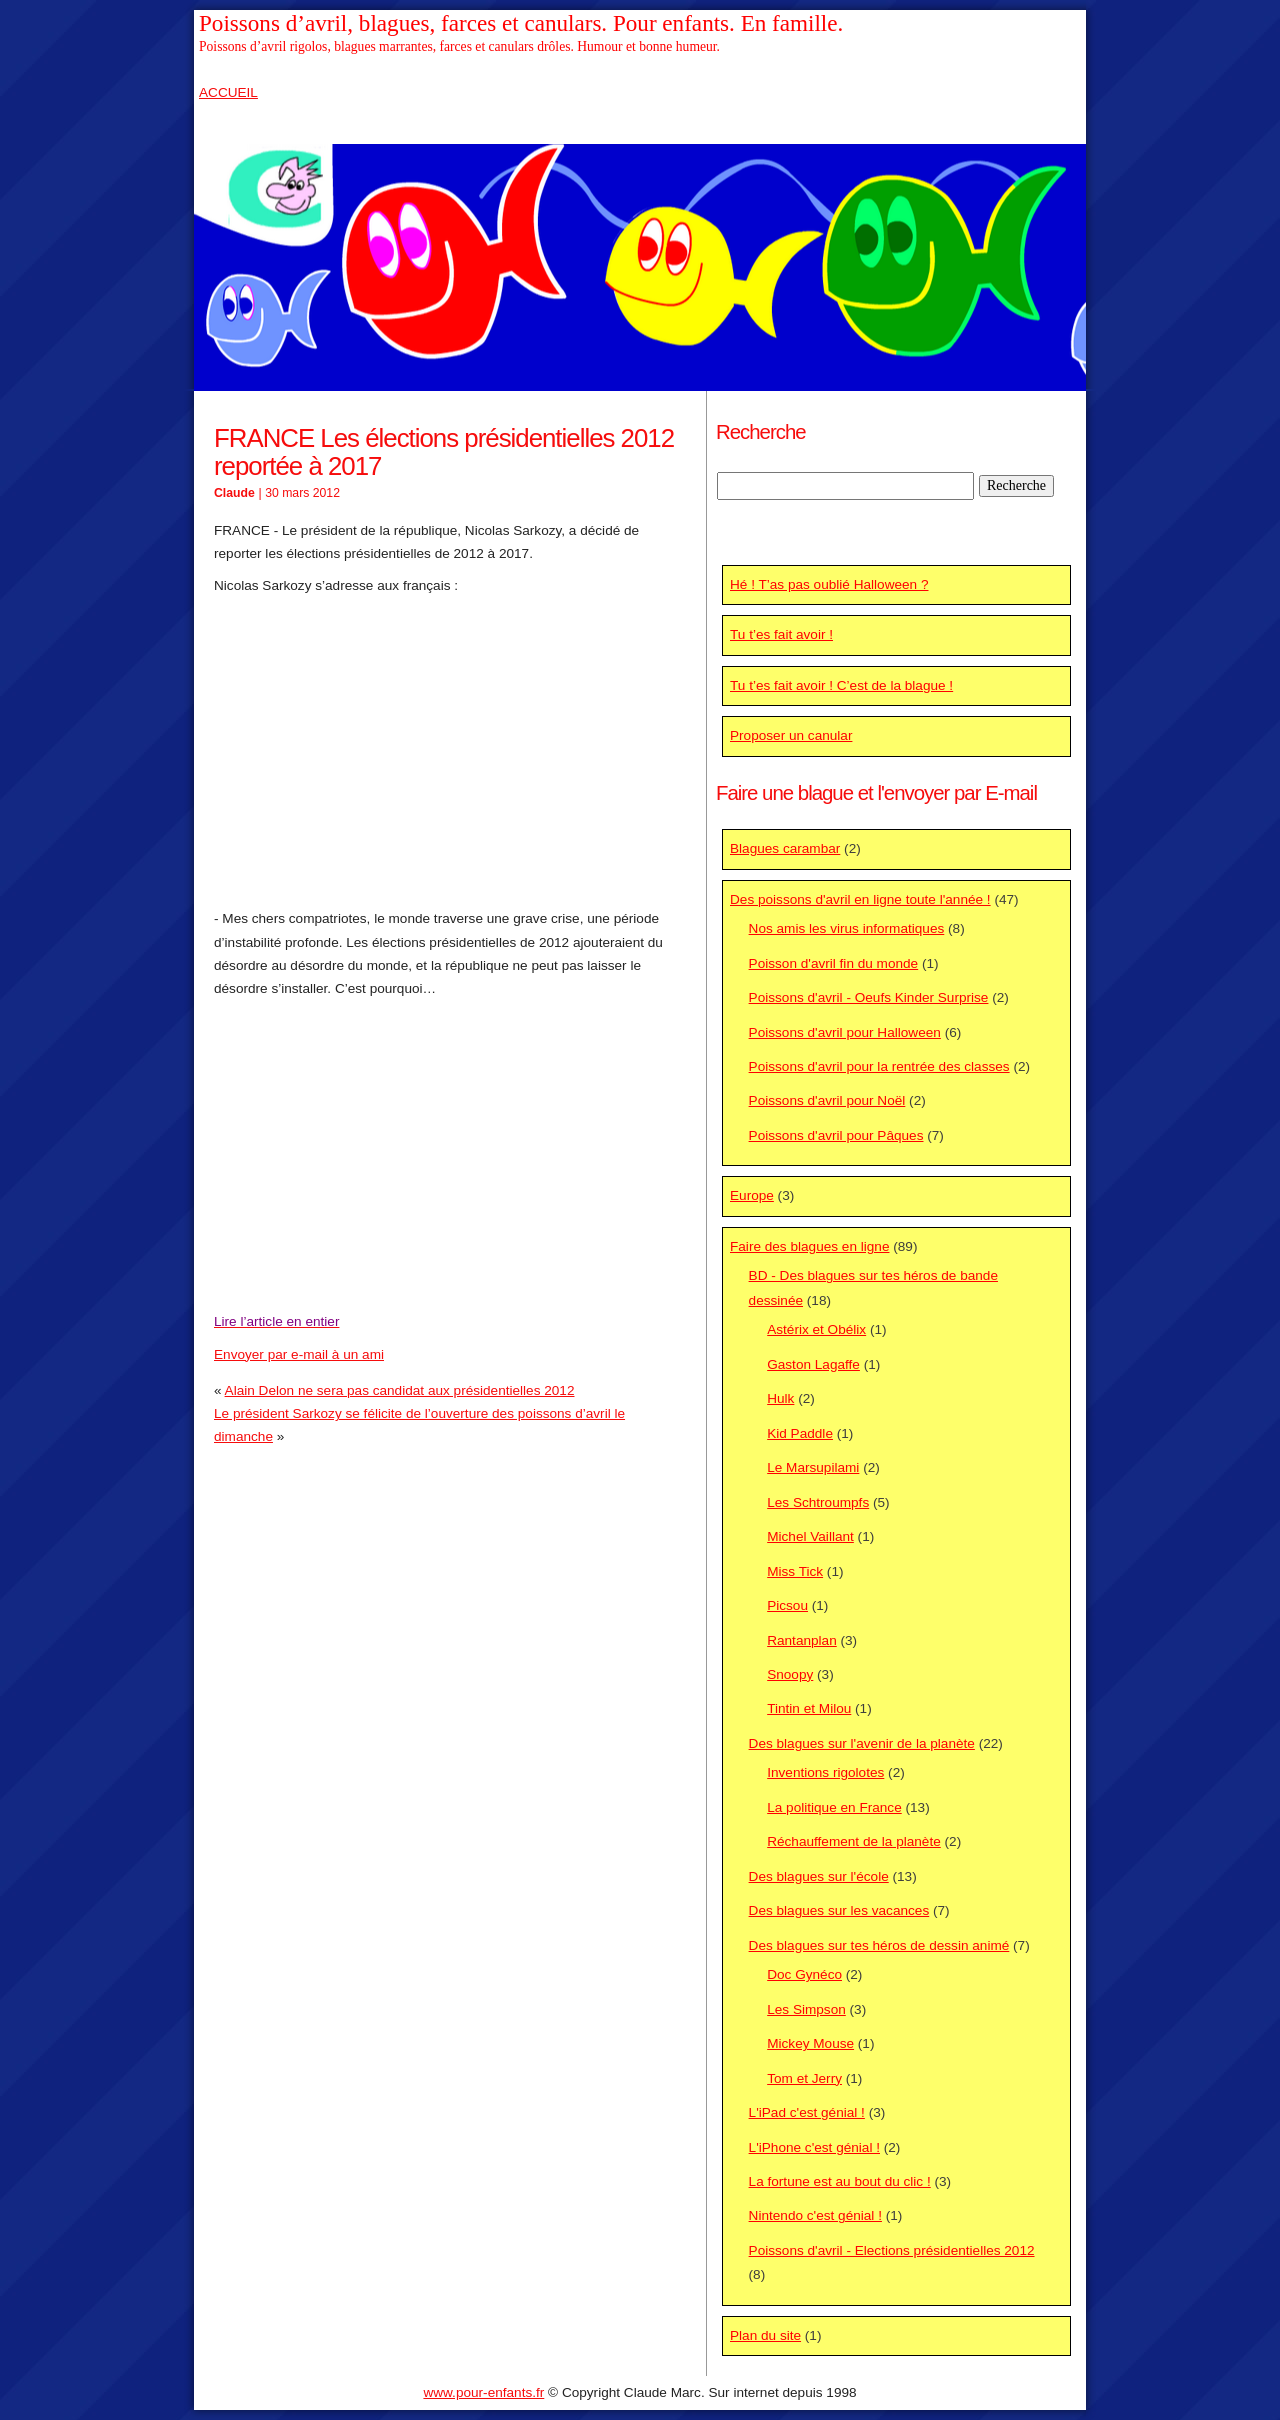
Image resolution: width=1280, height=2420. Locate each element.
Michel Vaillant (810, 1536)
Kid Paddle (800, 1433)
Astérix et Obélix (816, 1329)
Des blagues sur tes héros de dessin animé (879, 1945)
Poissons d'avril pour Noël (827, 1100)
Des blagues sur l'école (819, 1876)
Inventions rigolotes (825, 1772)
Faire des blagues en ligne (809, 1246)
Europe (752, 1195)
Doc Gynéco (804, 1974)
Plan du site (765, 2335)
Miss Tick (795, 1571)
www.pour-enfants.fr (483, 2392)
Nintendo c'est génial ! (815, 2215)
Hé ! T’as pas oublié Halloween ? (829, 584)
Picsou (787, 1605)
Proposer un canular (791, 735)
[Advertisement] (450, 752)
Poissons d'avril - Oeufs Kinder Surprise (869, 997)
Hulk (780, 1398)
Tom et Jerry (804, 2078)
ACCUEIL (228, 92)
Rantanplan (802, 1640)
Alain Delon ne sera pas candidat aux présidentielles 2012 (400, 1390)
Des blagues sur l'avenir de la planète (862, 1743)
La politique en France (834, 1807)
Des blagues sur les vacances (839, 1910)
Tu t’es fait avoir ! (781, 634)
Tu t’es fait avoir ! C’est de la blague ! (841, 685)
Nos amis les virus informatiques (847, 928)
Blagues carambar (785, 848)
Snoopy (790, 1674)
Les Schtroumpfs (818, 1502)
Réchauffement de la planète (854, 1841)
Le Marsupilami (813, 1467)
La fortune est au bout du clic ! (840, 2181)
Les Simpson (806, 2009)
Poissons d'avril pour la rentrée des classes (879, 1066)
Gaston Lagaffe (813, 1364)
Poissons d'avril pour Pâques (836, 1135)
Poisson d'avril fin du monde (834, 963)
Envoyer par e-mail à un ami (299, 1354)
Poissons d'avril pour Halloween (845, 1032)
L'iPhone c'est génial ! (814, 2147)
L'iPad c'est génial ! (807, 2112)
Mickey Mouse (810, 2043)
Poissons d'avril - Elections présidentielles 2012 (892, 2250)
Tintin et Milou (809, 1708)
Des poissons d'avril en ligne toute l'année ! (860, 899)
